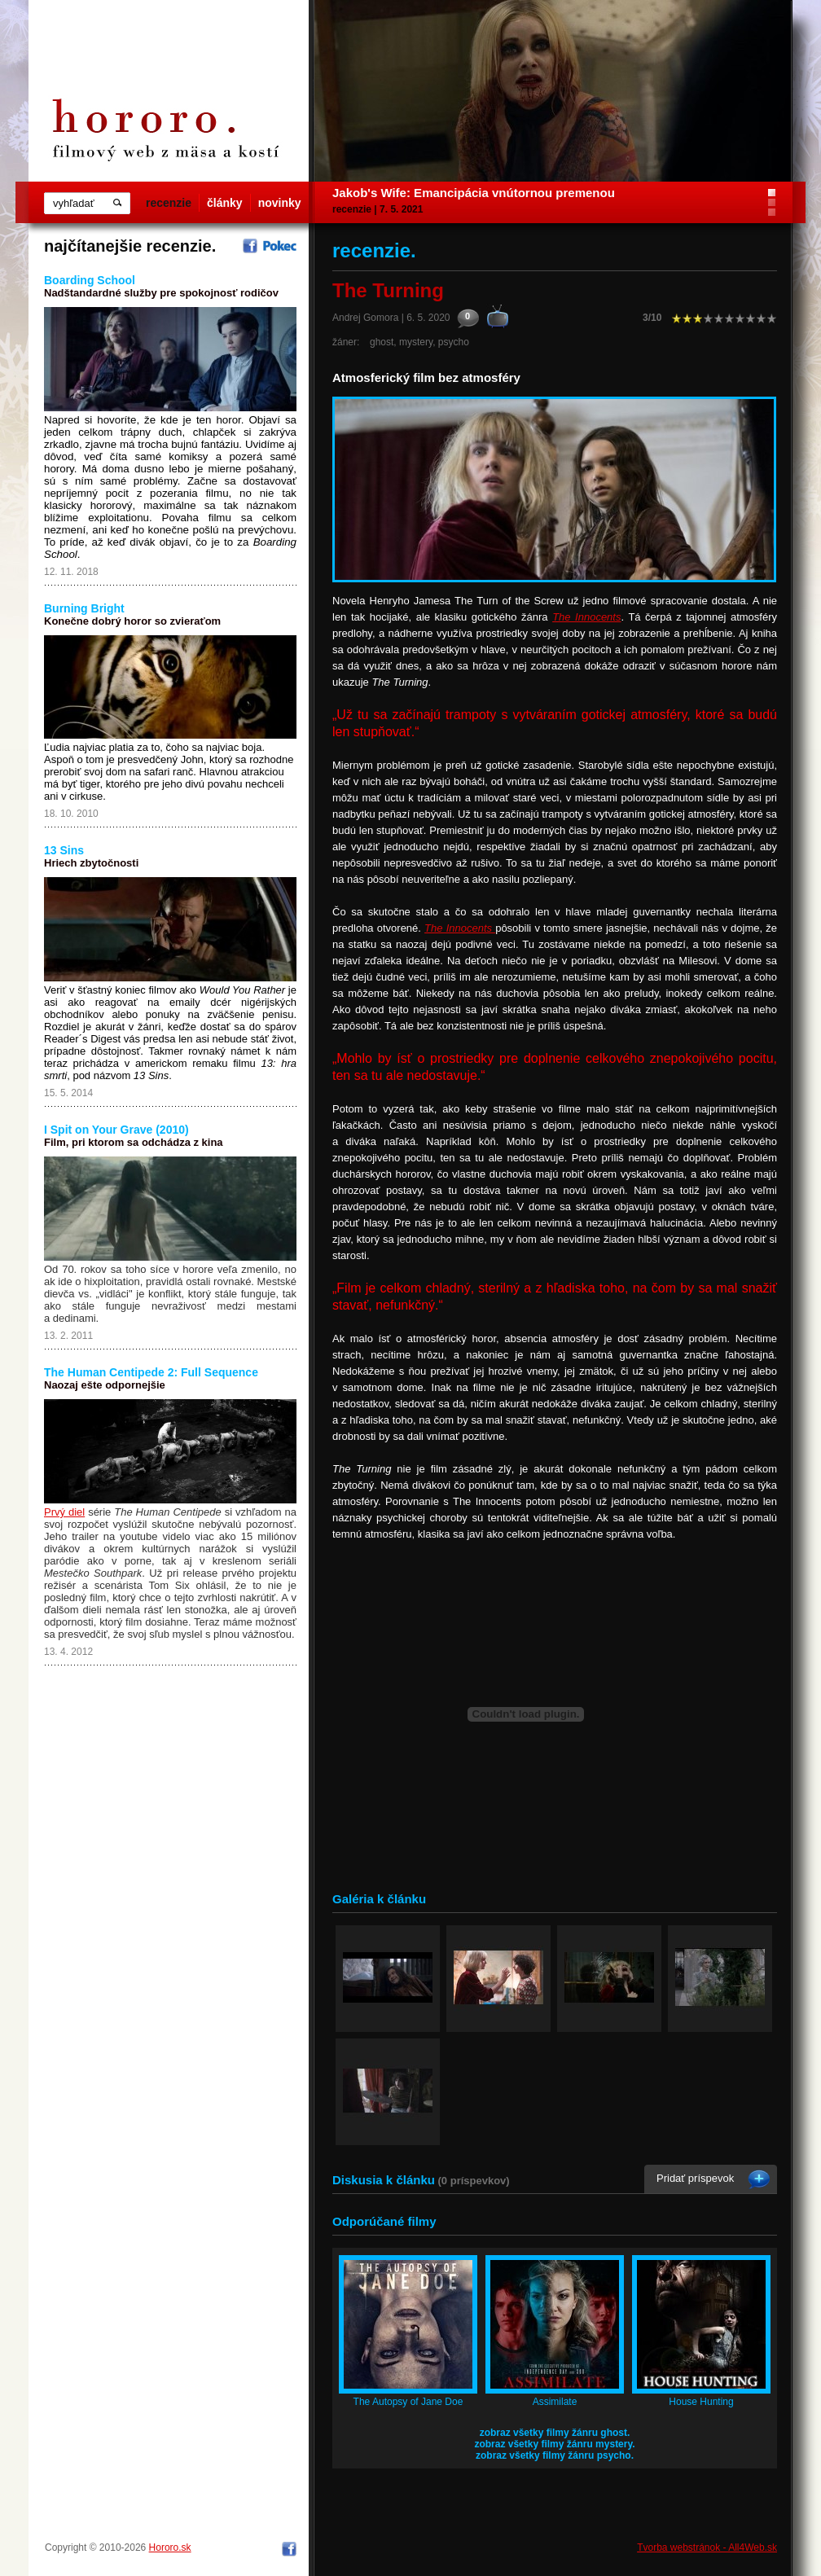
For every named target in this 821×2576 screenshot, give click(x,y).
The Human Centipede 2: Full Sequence (151, 1372)
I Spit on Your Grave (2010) (116, 1129)
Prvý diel (64, 1512)
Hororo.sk (170, 2547)
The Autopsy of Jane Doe (408, 2401)
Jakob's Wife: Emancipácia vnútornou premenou (473, 193)
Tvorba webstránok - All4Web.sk (707, 2547)
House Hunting (701, 2401)
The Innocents (586, 617)
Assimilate (555, 2401)
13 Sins (64, 850)
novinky (279, 202)
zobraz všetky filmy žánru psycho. (555, 2455)
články (225, 202)
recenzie (168, 202)
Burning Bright (84, 608)
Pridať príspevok (695, 2178)
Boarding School (89, 280)
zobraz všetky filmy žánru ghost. (555, 2432)
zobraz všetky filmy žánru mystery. (554, 2444)
